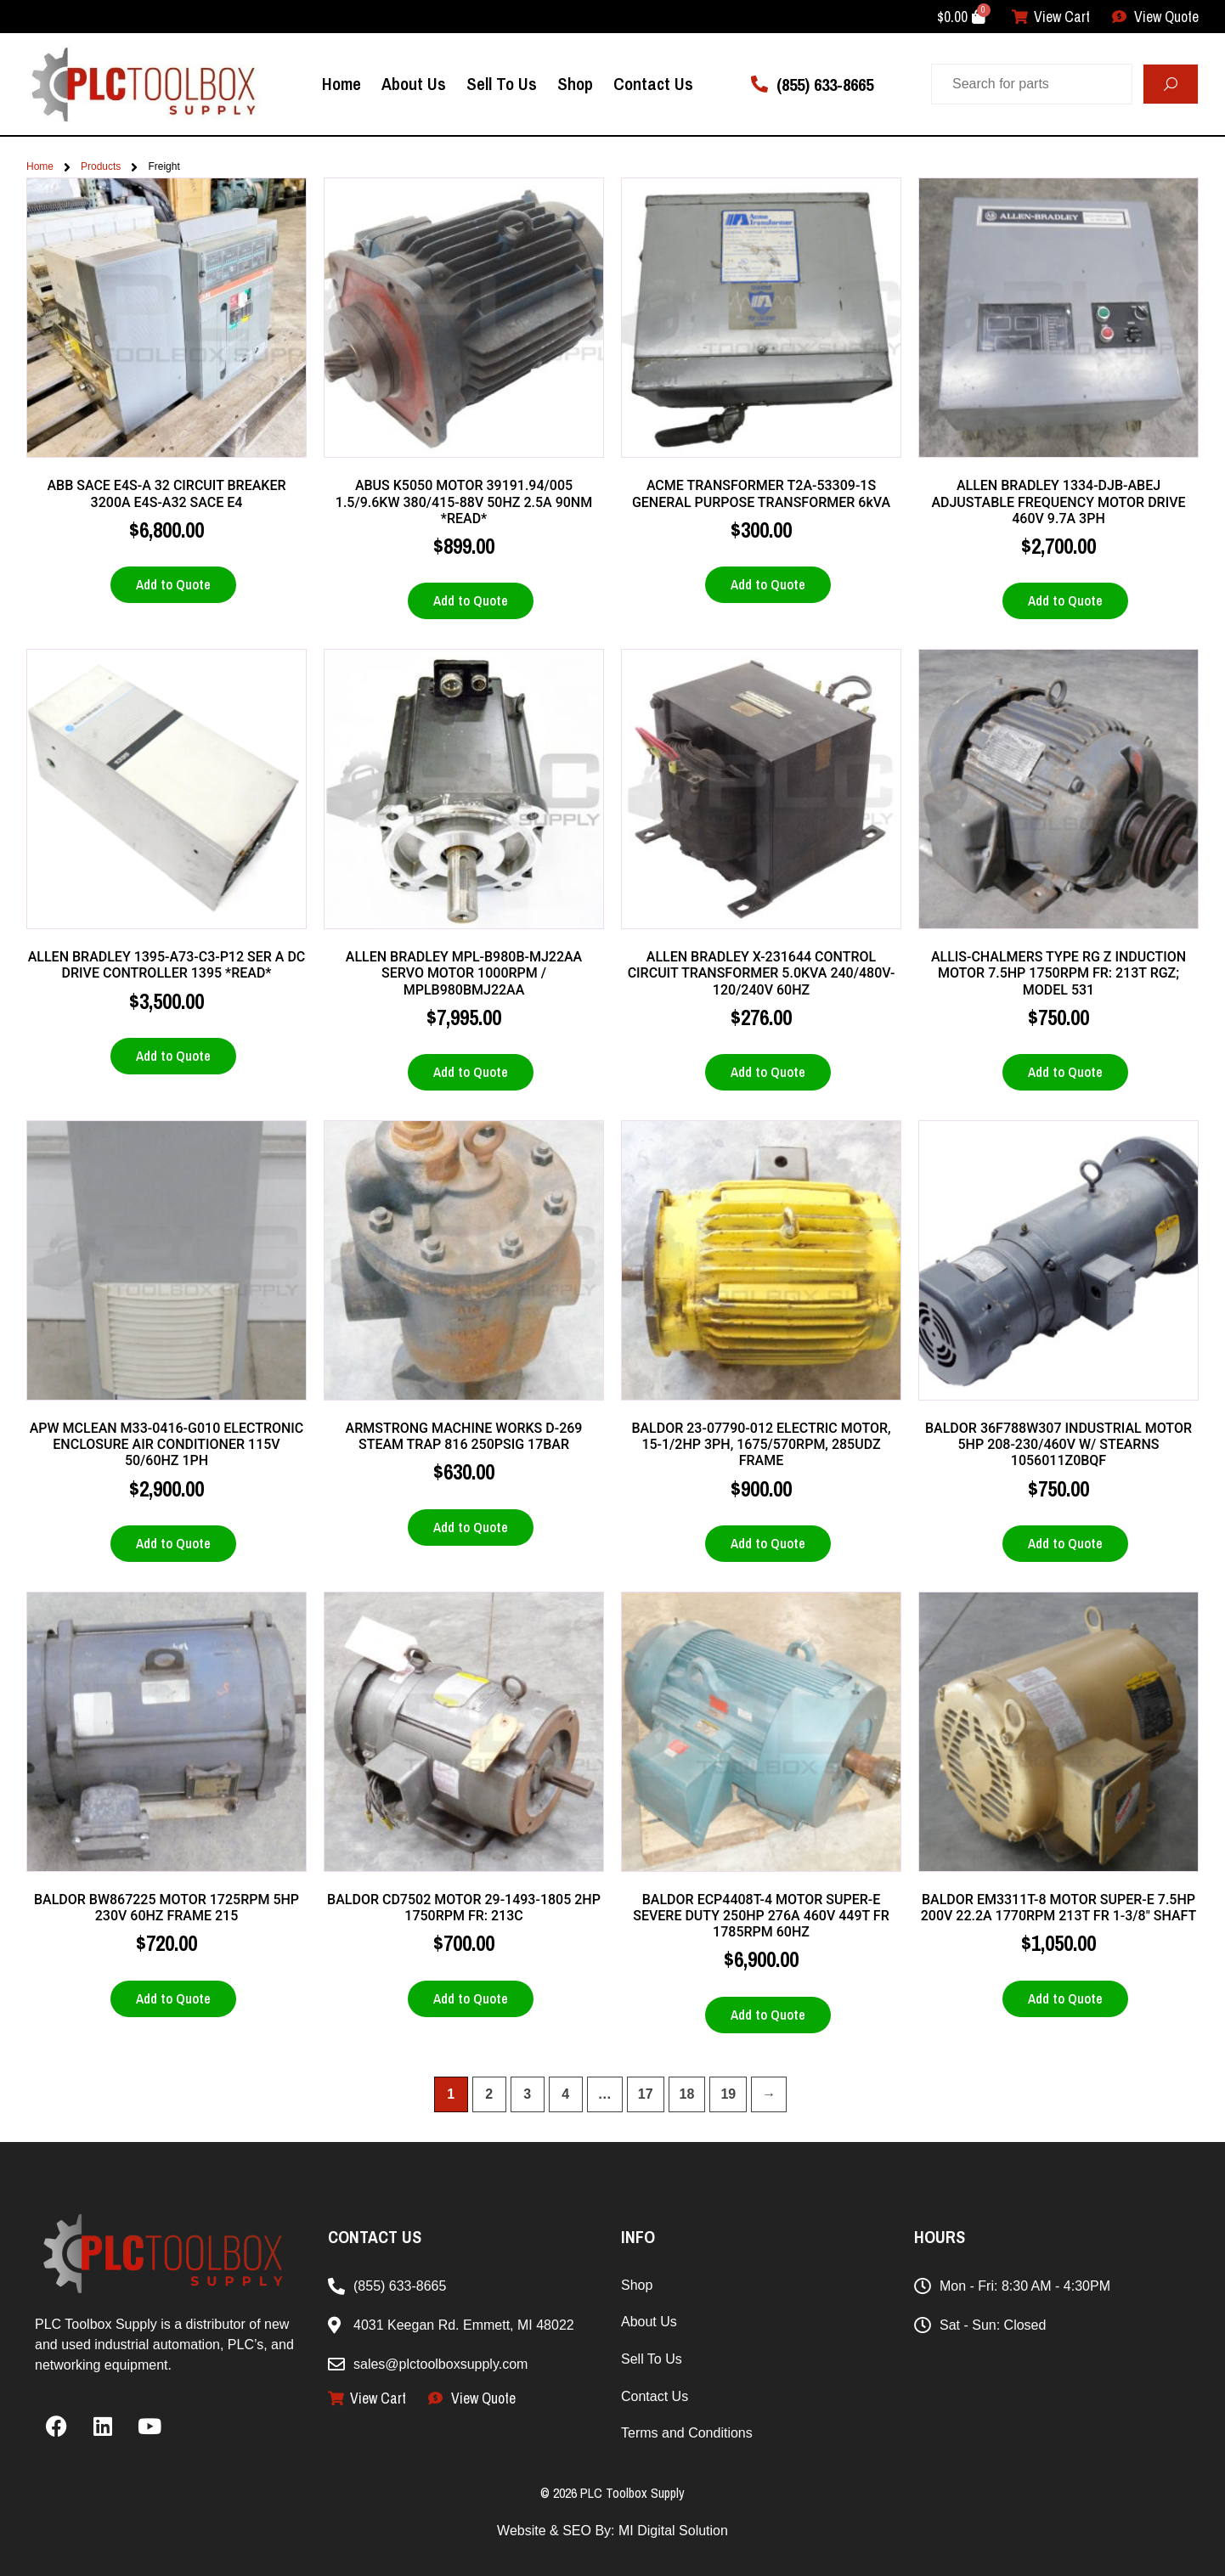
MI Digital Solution (673, 2530)
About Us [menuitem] (413, 83)
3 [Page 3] (527, 2094)
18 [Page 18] (687, 2094)
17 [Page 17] (645, 2094)
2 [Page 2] (489, 2094)
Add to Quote (173, 584)
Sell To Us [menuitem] (501, 83)
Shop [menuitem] (575, 83)
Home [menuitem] (341, 83)
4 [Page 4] (565, 2094)
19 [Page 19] (728, 2094)
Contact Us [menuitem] (653, 83)
